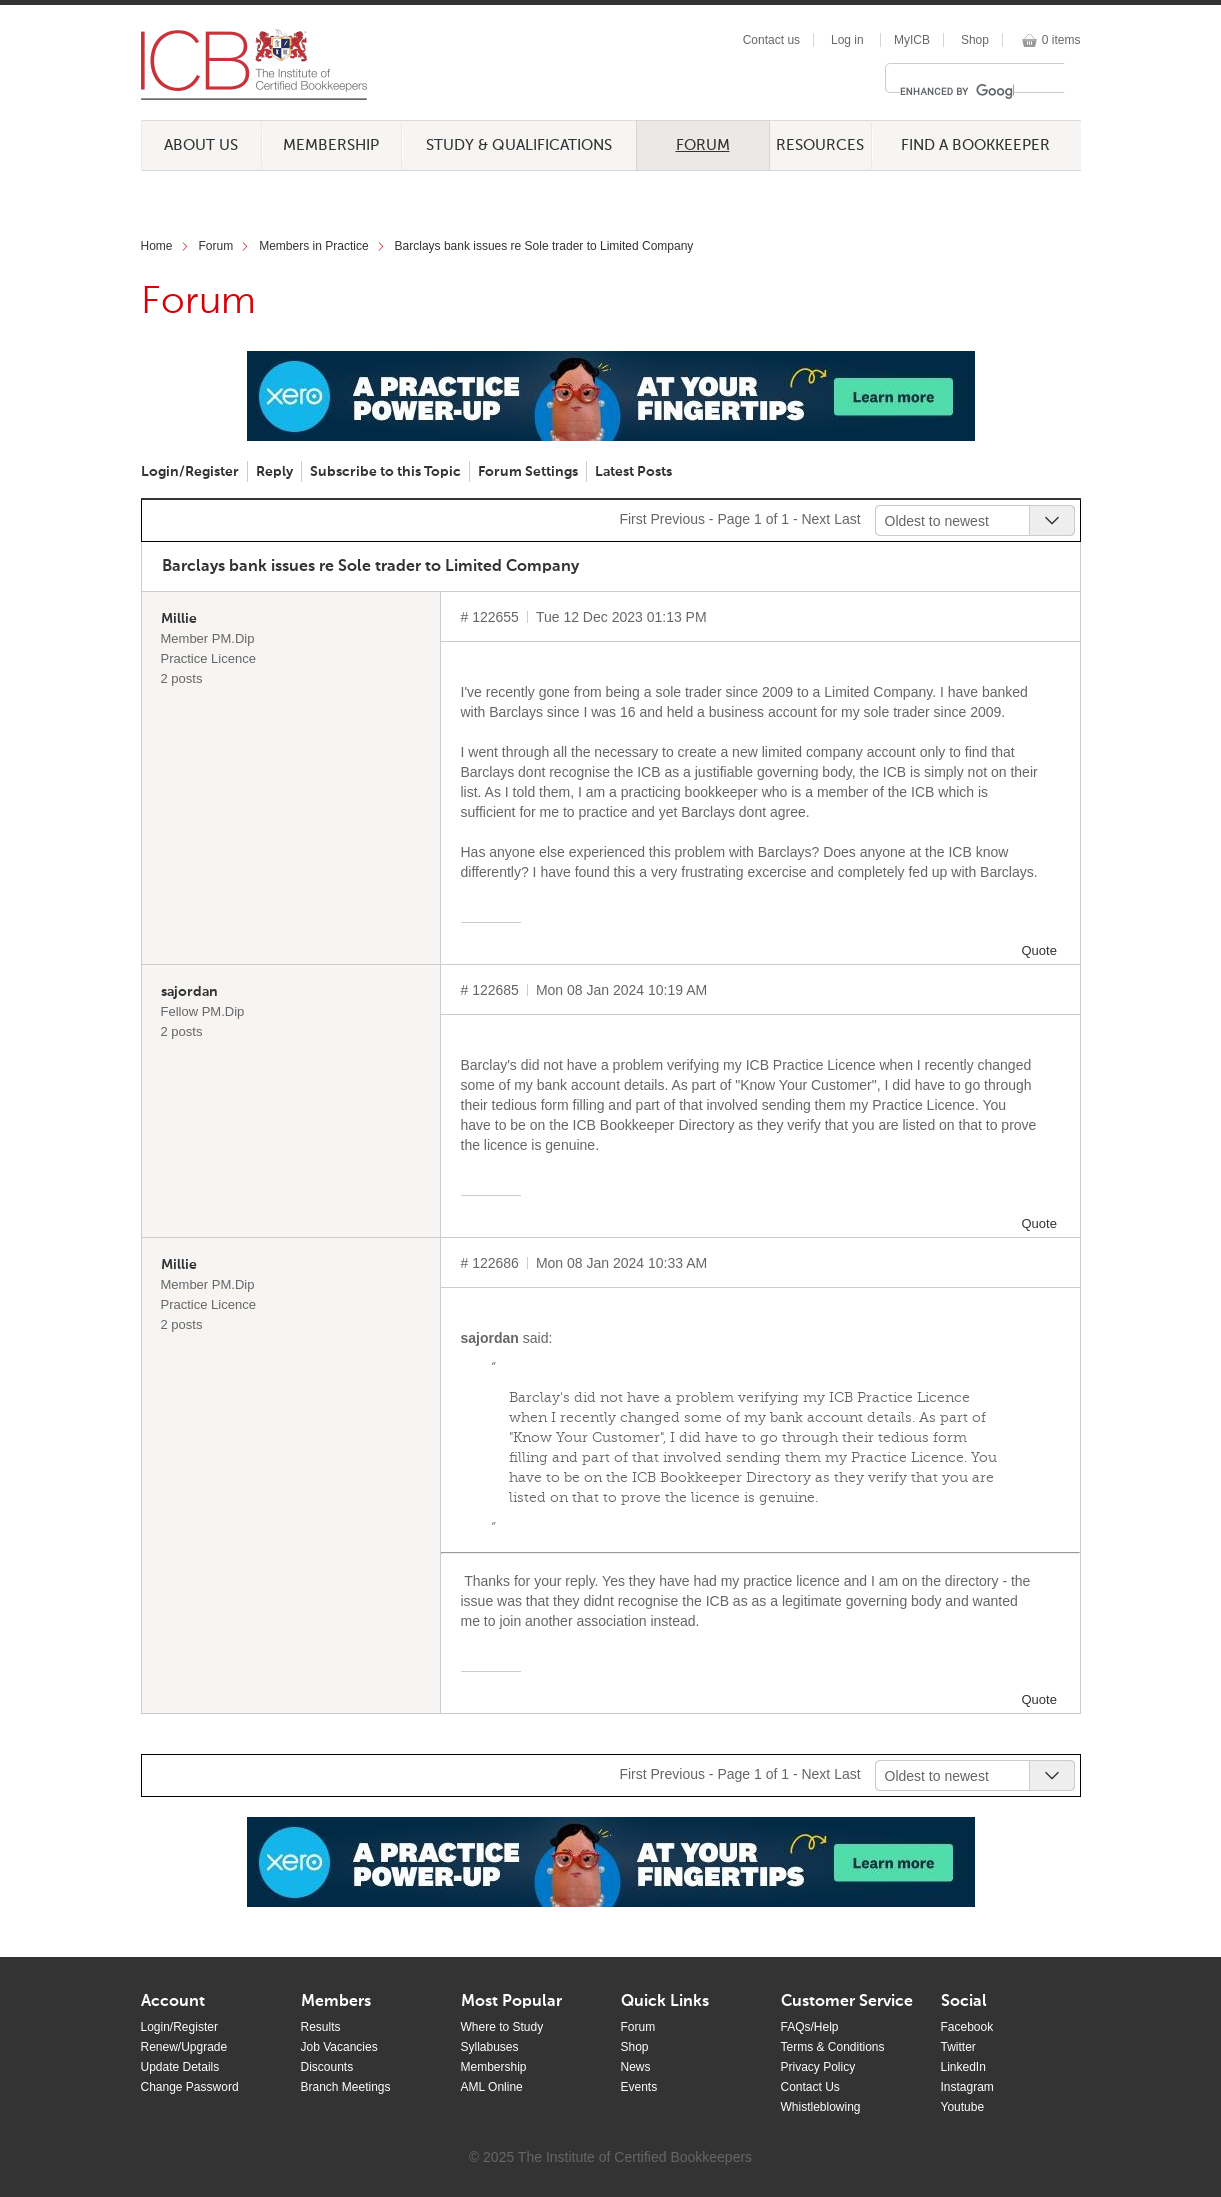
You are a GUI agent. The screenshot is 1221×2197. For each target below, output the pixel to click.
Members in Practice (313, 246)
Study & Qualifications (519, 145)
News (636, 2067)
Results (321, 2027)
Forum (703, 145)
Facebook (967, 2027)
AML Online (492, 2087)
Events (639, 2087)
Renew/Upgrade (184, 2047)
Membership (331, 145)
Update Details (180, 2067)
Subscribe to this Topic (385, 472)
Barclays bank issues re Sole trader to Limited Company (544, 246)
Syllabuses (490, 2047)
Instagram (967, 2087)
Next (815, 519)
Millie (179, 619)
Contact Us (810, 2087)
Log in (847, 40)
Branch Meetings (346, 2087)
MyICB (912, 40)
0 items (1061, 40)
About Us (201, 145)
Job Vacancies (339, 2047)
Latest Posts (633, 472)
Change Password (190, 2087)
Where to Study (502, 2027)
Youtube (963, 2107)
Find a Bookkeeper (975, 145)
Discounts (327, 2067)
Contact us (771, 40)
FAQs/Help (810, 2027)
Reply (274, 472)
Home (157, 246)
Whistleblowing (821, 2107)
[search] (957, 91)
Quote (1039, 950)
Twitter (958, 2047)
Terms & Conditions (833, 2047)
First (632, 519)
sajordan (189, 992)
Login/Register (190, 472)
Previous (677, 519)
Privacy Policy (818, 2067)
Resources (820, 145)
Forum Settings (528, 472)
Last (847, 519)
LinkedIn (963, 2067)
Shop (975, 40)
